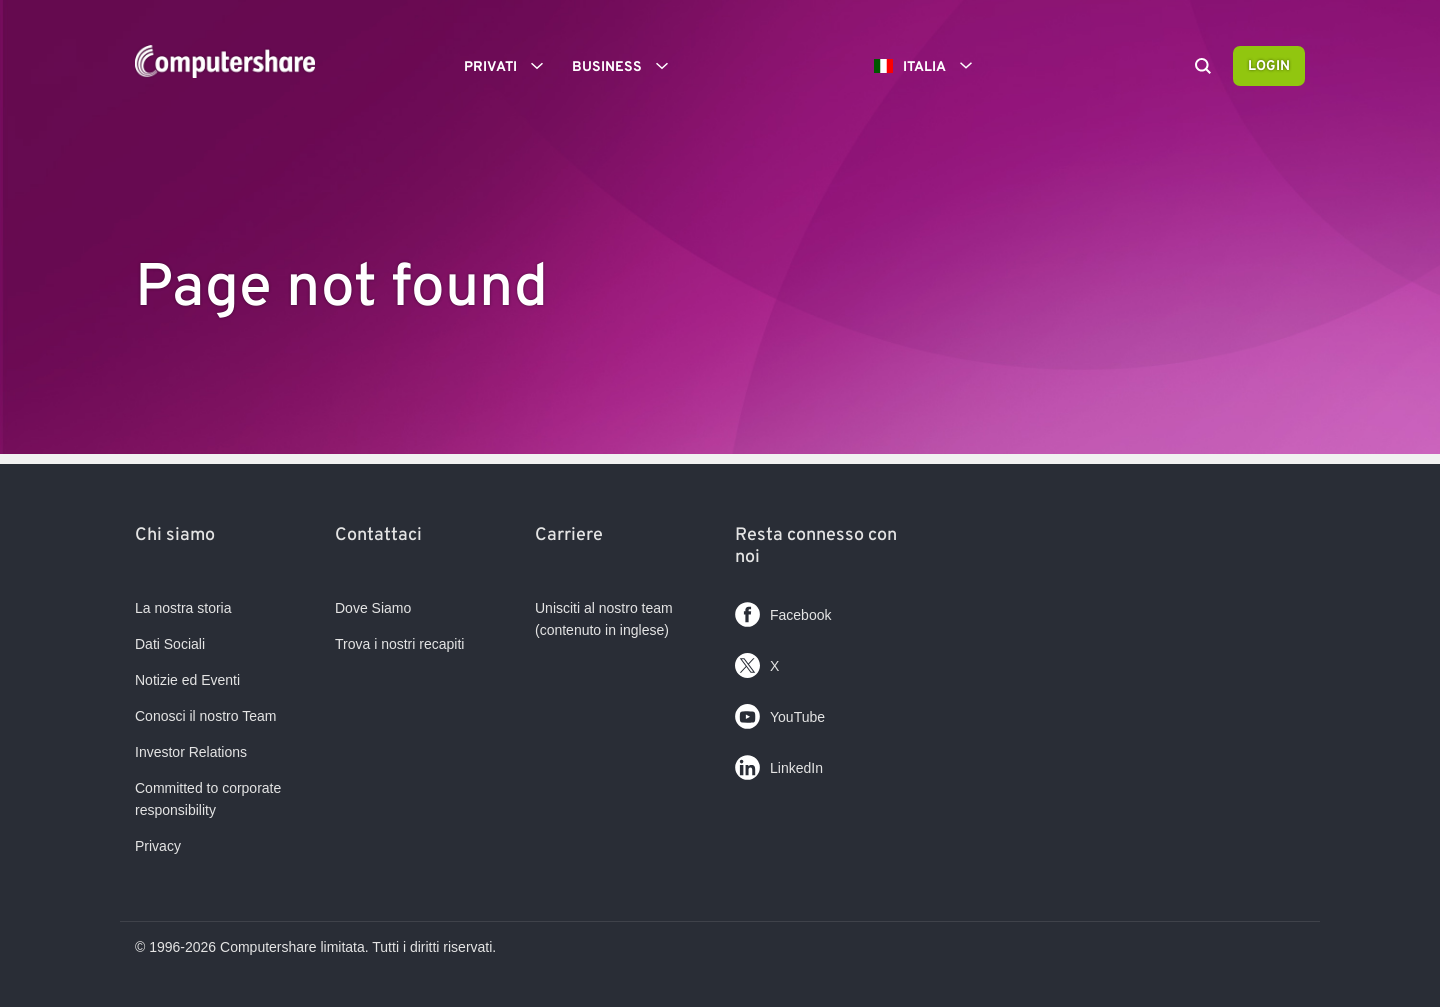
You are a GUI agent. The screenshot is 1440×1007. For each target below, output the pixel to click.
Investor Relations (191, 752)
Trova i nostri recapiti (399, 644)
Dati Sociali (170, 644)
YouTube (780, 712)
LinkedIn (779, 763)
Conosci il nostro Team (205, 716)
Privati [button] (510, 66)
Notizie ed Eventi (187, 680)
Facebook (783, 610)
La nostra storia (183, 608)
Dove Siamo (373, 608)
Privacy (158, 846)
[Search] (1203, 68)
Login (1269, 66)
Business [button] (627, 66)
